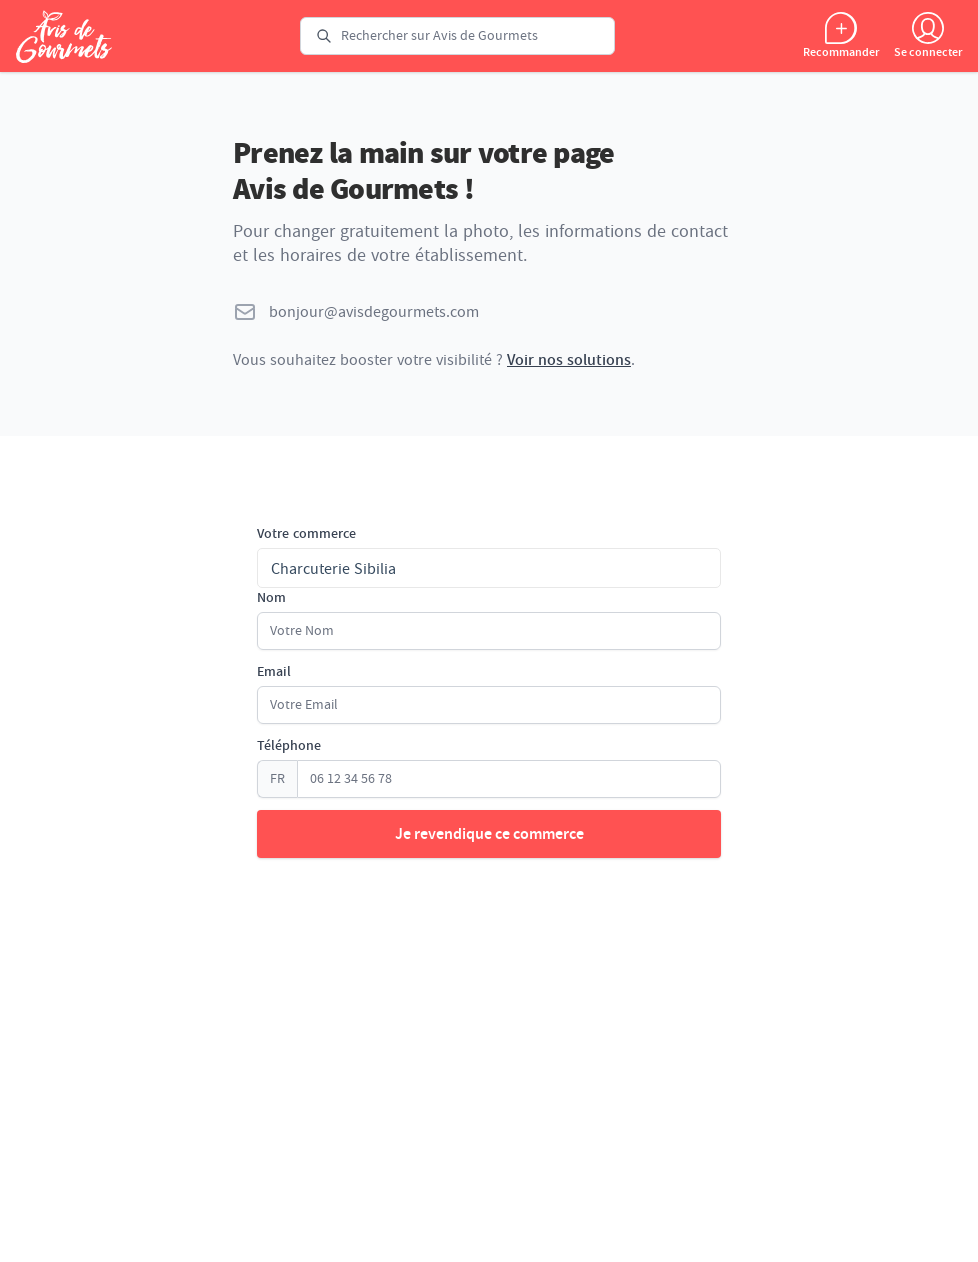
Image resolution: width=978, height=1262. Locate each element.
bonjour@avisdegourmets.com (374, 312)
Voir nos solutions (569, 360)
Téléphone (289, 746)
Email (274, 672)
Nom (271, 598)
